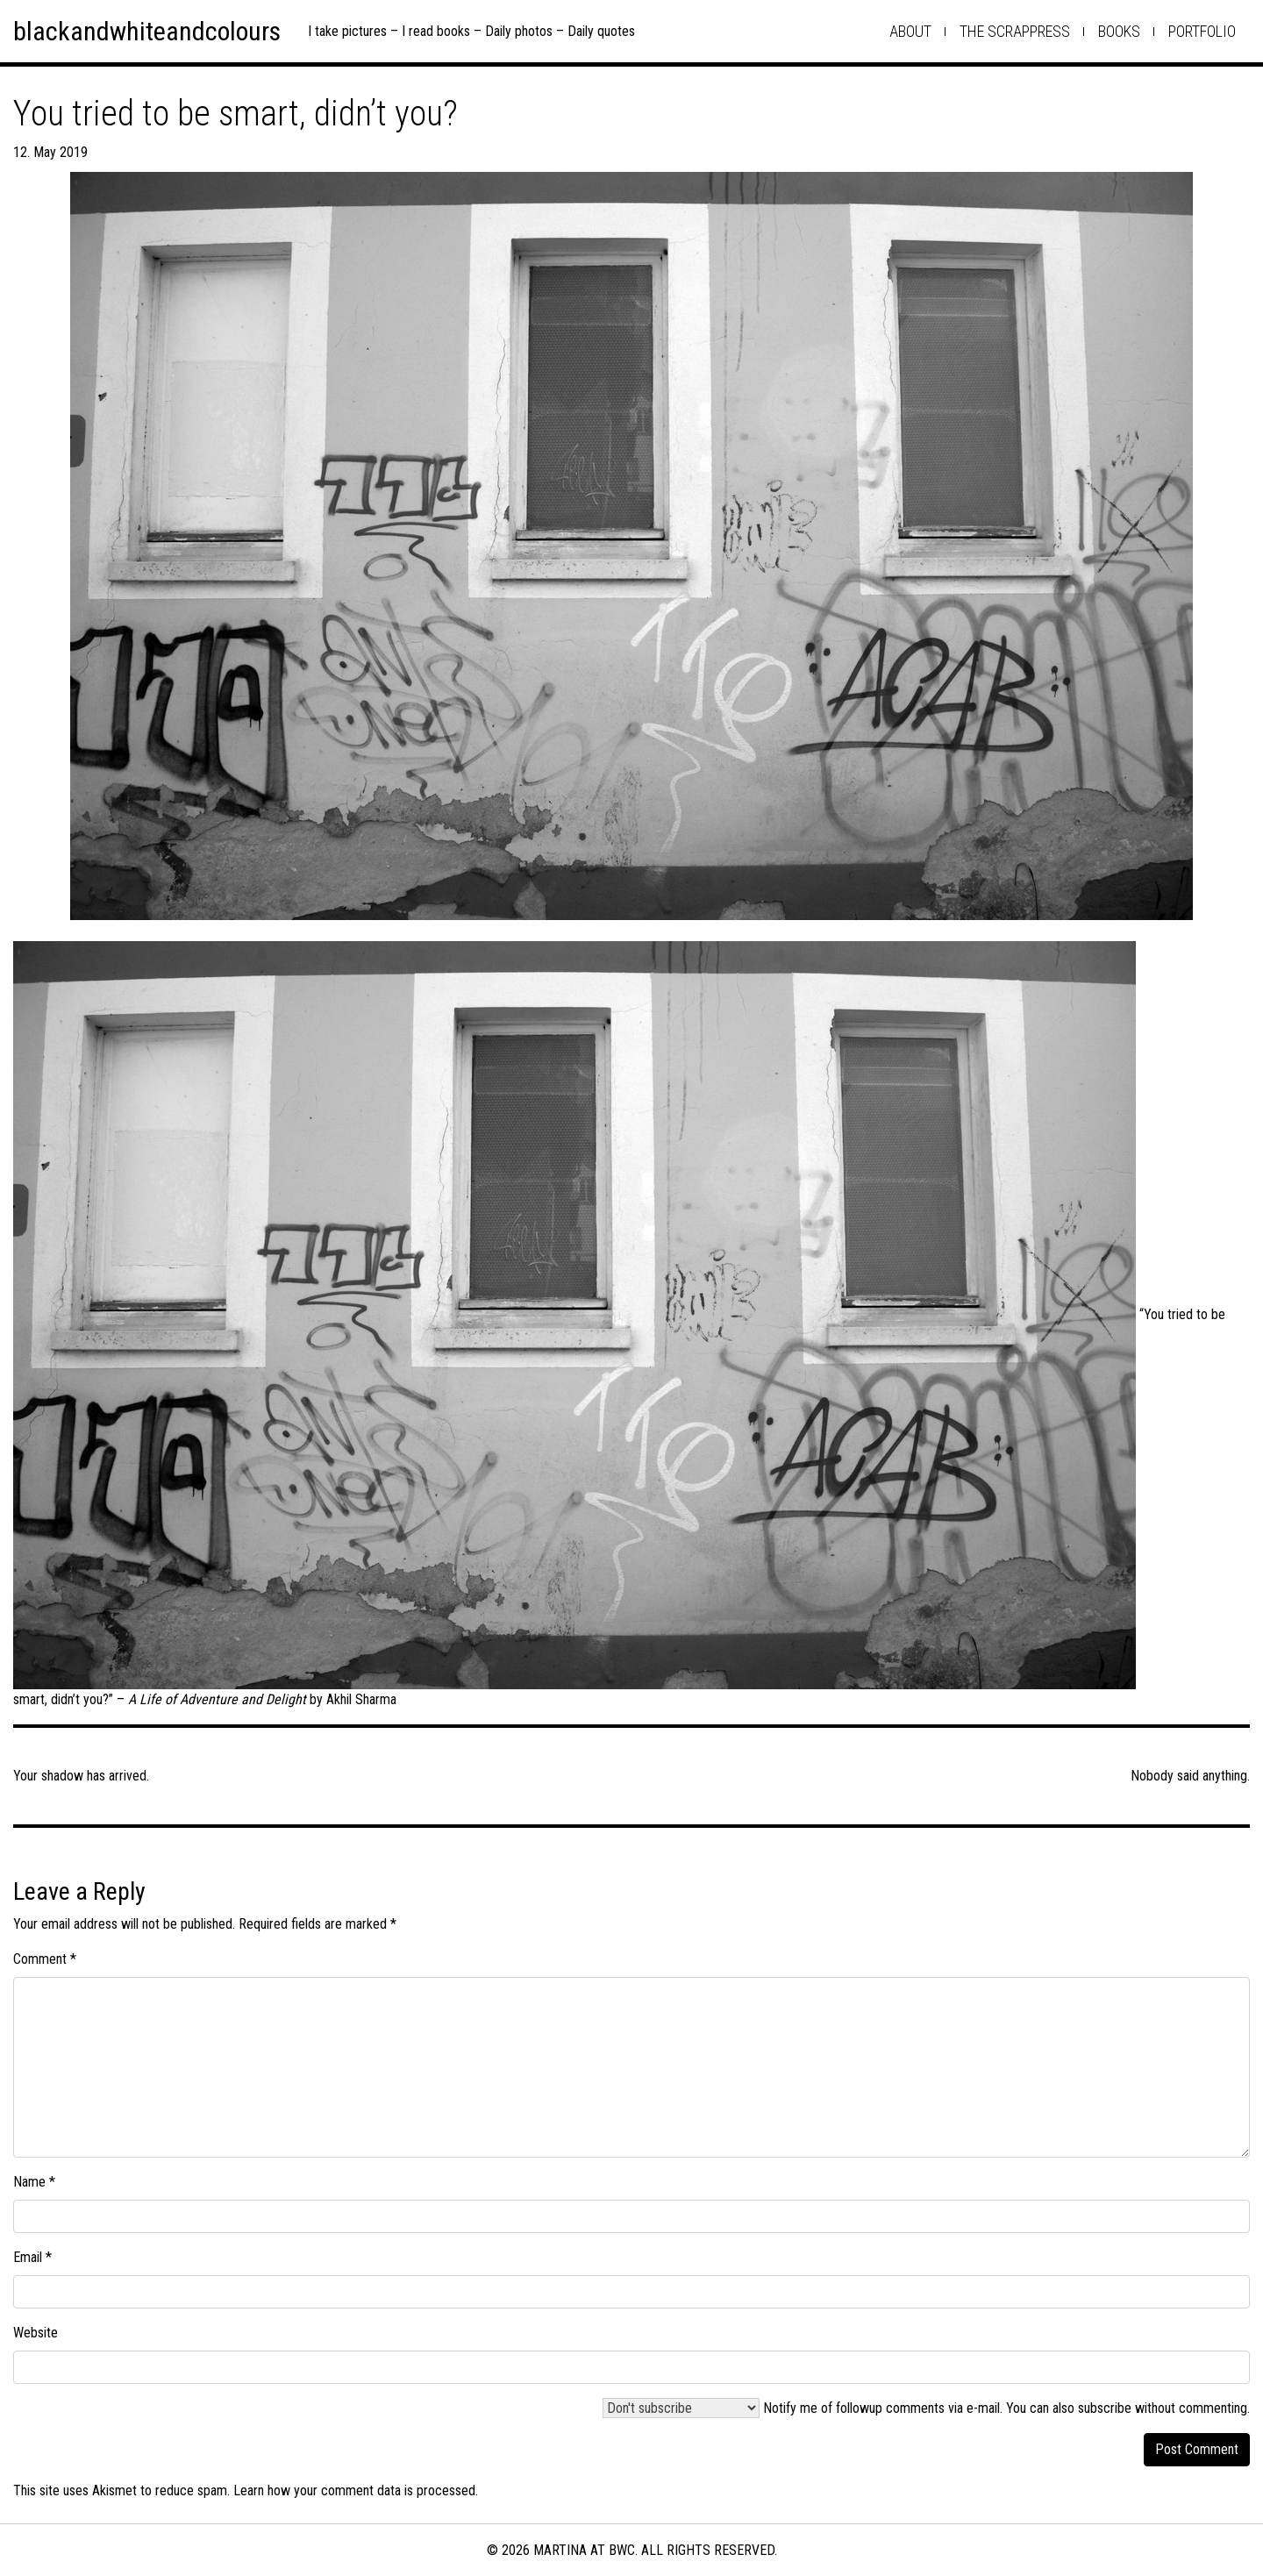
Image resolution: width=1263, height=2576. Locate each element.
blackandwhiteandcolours (147, 31)
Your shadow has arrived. (81, 1775)
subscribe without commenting (1162, 2408)
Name (34, 2181)
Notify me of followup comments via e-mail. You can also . (926, 2408)
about (910, 31)
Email (32, 2257)
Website (35, 2332)
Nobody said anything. (1190, 1775)
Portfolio (1202, 31)
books (1119, 31)
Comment (44, 1959)
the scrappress (1015, 31)
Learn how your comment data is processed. (355, 2490)
